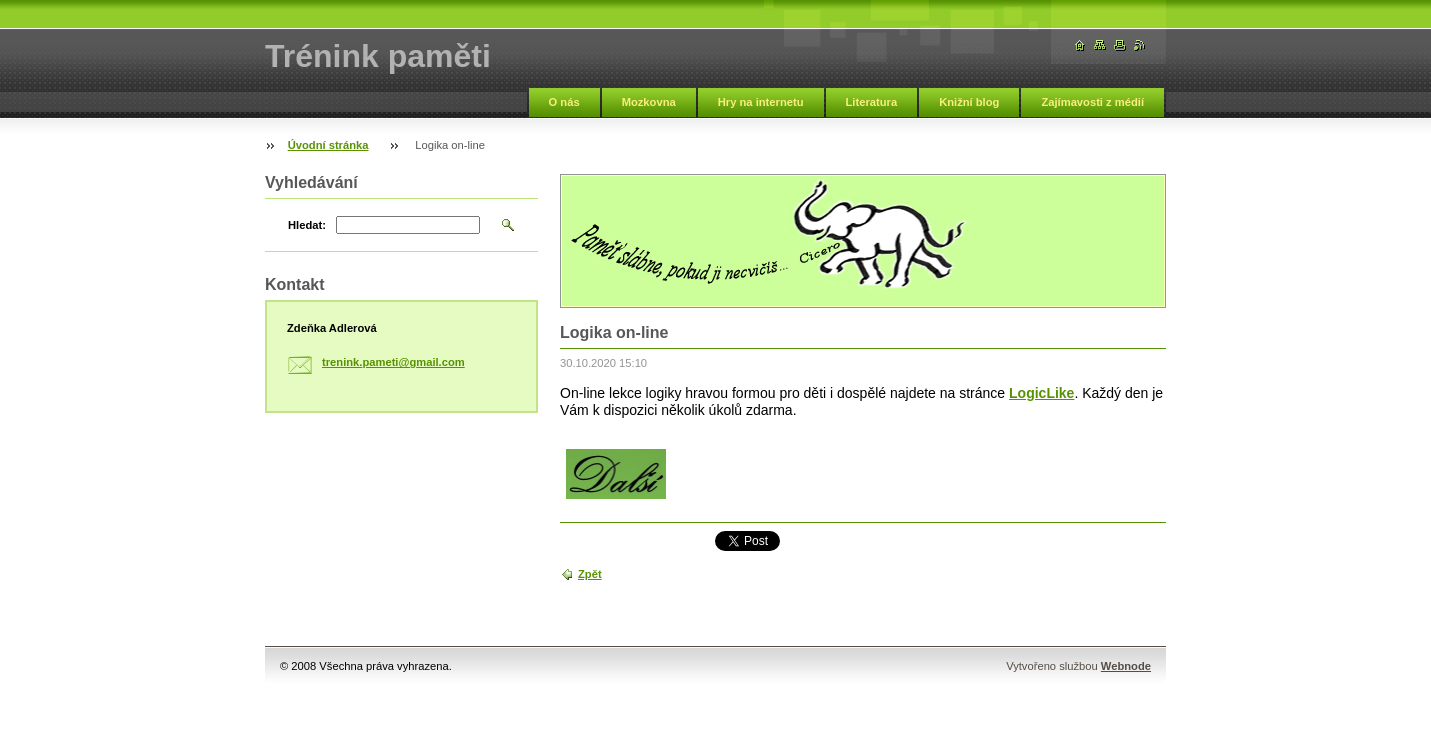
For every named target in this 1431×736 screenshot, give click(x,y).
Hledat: (307, 225)
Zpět (590, 574)
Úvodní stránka (328, 145)
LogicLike (1041, 393)
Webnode (1126, 666)
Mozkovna (649, 102)
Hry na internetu (761, 102)
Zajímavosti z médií (1092, 102)
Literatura (872, 102)
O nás (564, 102)
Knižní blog (969, 102)
